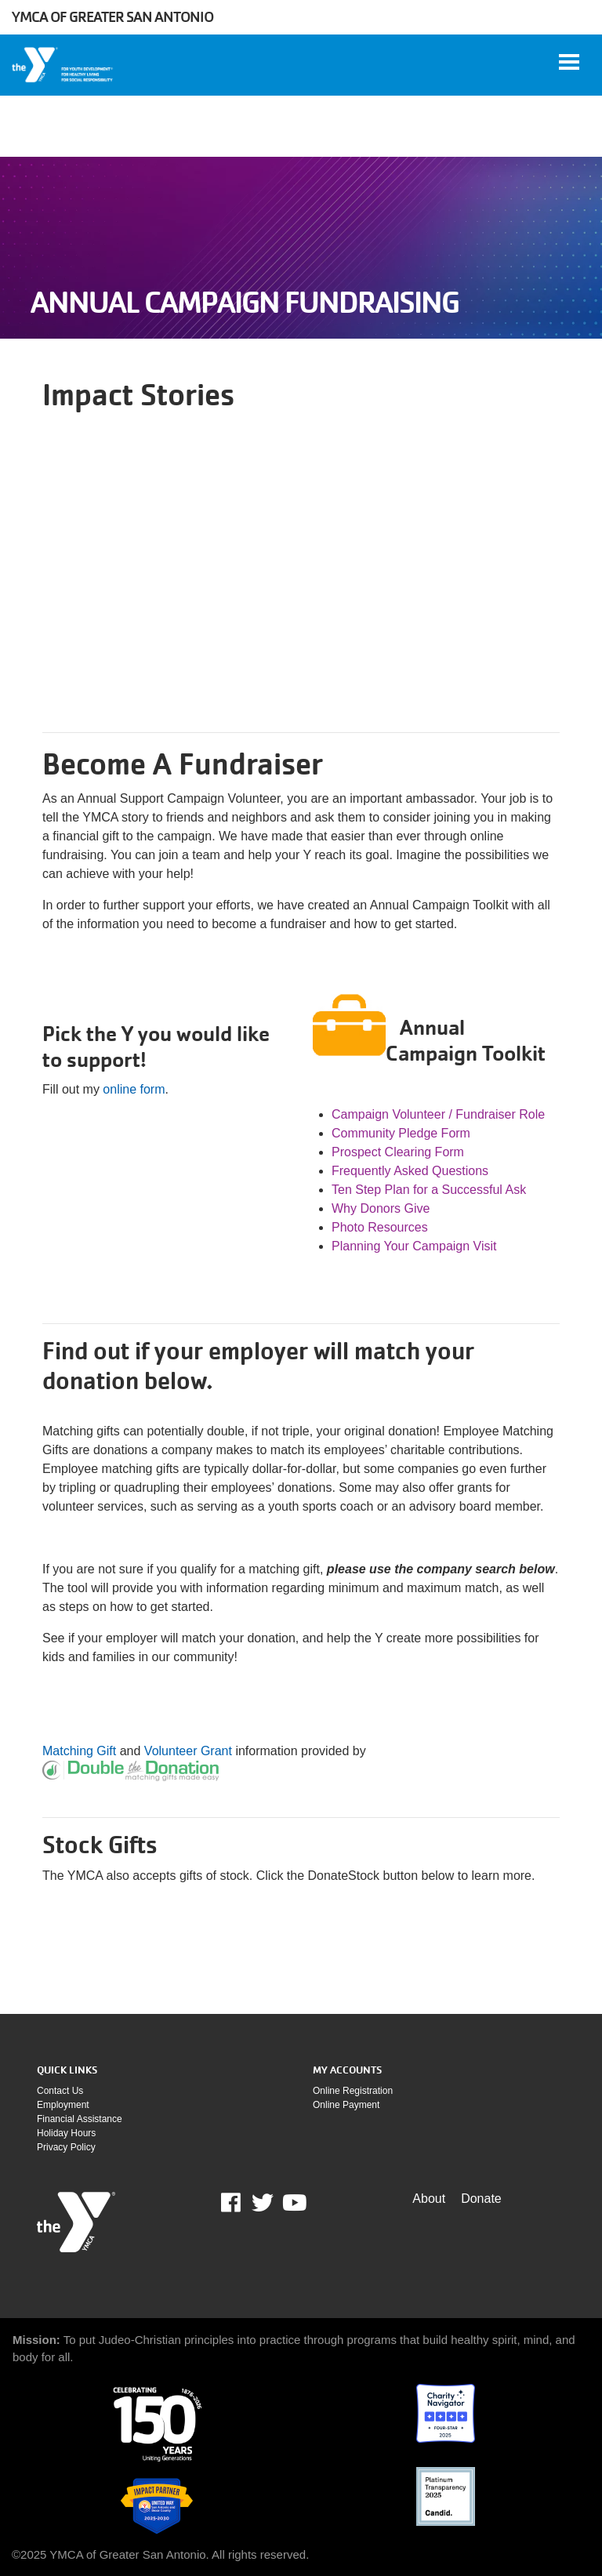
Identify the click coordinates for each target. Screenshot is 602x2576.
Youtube (293, 2203)
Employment (63, 2104)
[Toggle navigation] (569, 62)
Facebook (242, 2203)
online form (134, 1089)
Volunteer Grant (188, 1751)
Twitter (263, 2203)
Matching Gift (79, 1751)
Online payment (346, 2104)
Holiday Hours (66, 2133)
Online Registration (353, 2090)
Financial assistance (79, 2118)
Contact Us (60, 2090)
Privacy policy (66, 2147)
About (428, 2198)
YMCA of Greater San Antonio (112, 17)
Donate (481, 2198)
